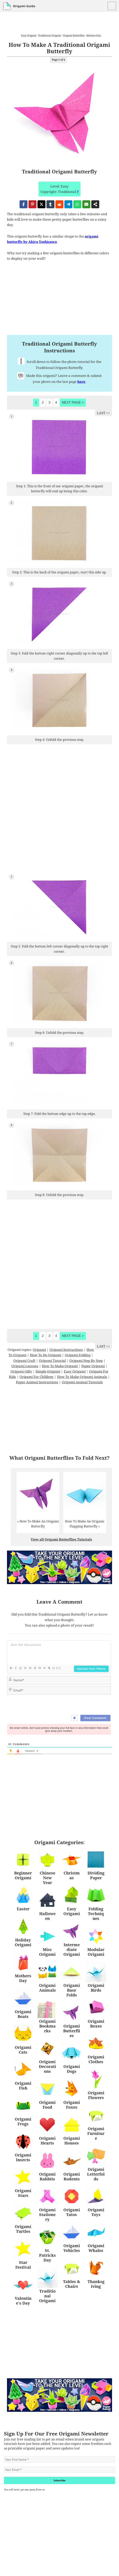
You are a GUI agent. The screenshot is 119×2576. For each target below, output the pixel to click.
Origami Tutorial (52, 1360)
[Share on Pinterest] (32, 204)
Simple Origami (47, 1371)
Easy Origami (28, 35)
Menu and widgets (112, 8)
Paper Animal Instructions (37, 1382)
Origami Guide (24, 6)
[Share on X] (41, 204)
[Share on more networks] (95, 204)
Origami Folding (77, 1355)
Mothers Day (93, 35)
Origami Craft (24, 1360)
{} (53, 1667)
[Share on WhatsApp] (77, 204)
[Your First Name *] (59, 2459)
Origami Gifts (21, 1371)
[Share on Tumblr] (50, 204)
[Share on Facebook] (24, 204)
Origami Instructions (66, 1349)
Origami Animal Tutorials (82, 1382)
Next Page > (73, 402)
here (81, 381)
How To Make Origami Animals (82, 1376)
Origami (39, 1349)
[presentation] (83, 1704)
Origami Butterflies (74, 35)
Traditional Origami (49, 35)
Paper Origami (93, 1366)
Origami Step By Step (86, 1360)
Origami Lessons (24, 1366)
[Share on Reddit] (59, 204)
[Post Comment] (95, 1718)
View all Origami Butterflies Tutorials (61, 1539)
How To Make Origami (60, 1366)
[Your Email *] (59, 2470)
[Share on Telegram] (68, 204)
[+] (58, 1667)
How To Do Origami (45, 1355)
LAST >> (103, 413)
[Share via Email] (86, 204)
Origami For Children (36, 1376)
